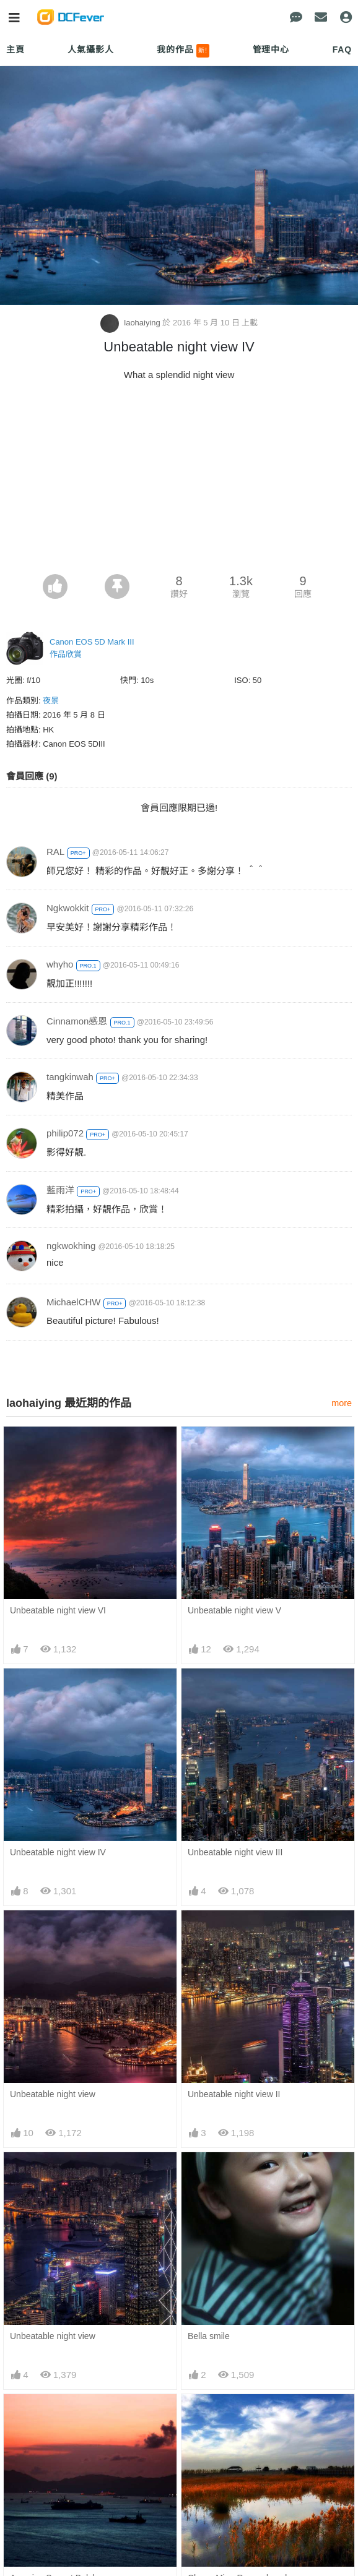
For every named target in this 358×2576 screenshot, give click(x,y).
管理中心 (271, 49)
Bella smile (209, 2336)
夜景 (51, 700)
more (341, 1403)
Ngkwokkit (67, 908)
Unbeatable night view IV (58, 1852)
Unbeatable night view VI (58, 1610)
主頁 (15, 49)
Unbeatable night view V (234, 1610)
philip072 (65, 1133)
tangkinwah (70, 1076)
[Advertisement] (179, 481)
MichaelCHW (73, 1302)
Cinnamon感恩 (76, 1021)
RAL (55, 851)
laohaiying (131, 322)
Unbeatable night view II (234, 2094)
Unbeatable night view (52, 2094)
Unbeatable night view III (235, 1852)
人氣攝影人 (90, 49)
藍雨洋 (60, 1190)
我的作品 (183, 51)
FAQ (342, 49)
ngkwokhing (70, 1245)
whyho (59, 964)
